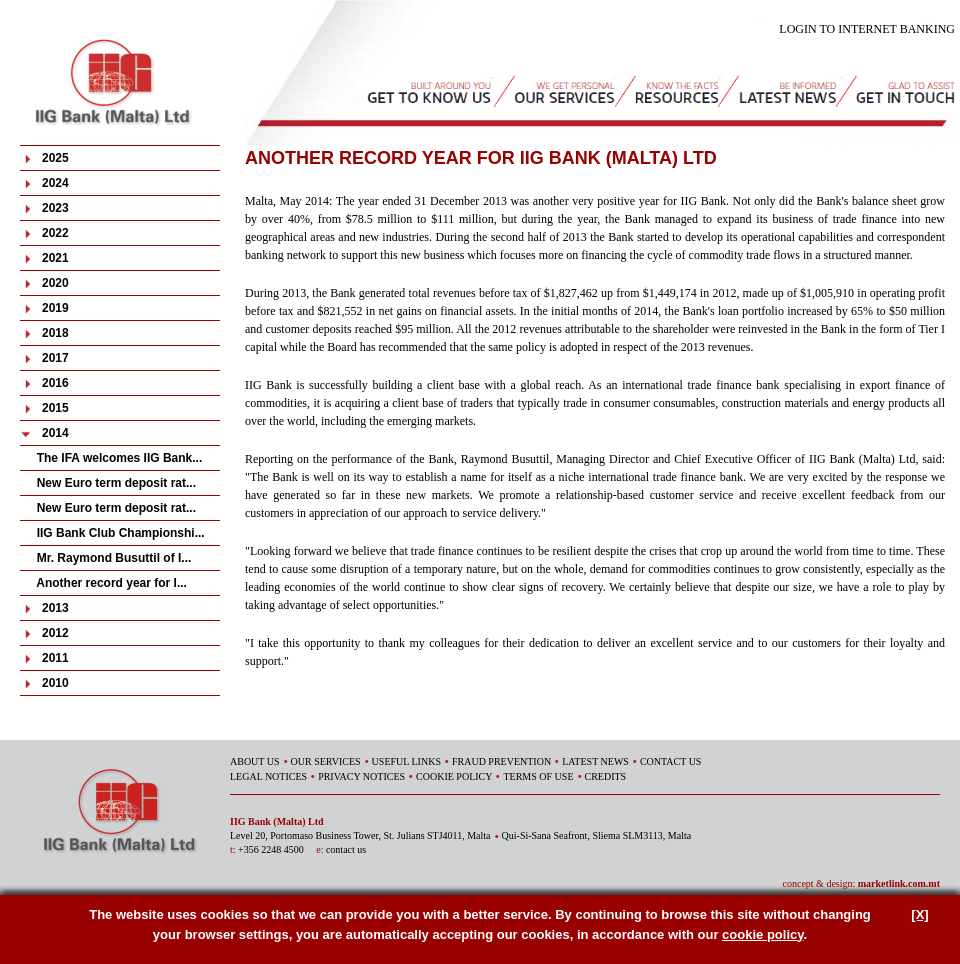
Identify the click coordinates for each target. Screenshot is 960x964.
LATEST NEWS (595, 761)
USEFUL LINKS (406, 761)
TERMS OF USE (538, 776)
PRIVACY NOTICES (361, 776)
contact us (346, 849)
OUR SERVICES (326, 761)
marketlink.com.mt (899, 883)
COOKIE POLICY (454, 776)
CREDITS (606, 776)
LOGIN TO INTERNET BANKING (867, 29)
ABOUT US (255, 761)
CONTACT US (671, 761)
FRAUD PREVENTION (501, 761)
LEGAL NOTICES (268, 776)
